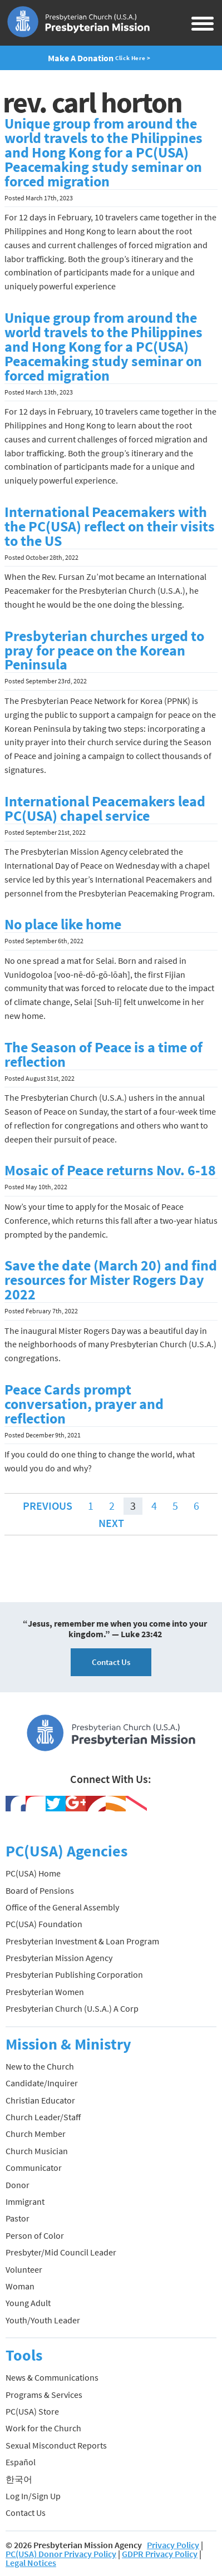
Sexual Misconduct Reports (56, 2445)
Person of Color (35, 2235)
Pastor (17, 2218)
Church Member (36, 2133)
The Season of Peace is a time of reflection (103, 1054)
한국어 (19, 2479)
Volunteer (24, 2269)
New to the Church (40, 2066)
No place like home (62, 924)
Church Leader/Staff (43, 2116)
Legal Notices (31, 2562)
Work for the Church (43, 2428)
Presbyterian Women (45, 1991)
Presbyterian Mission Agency (59, 1957)
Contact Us (111, 1662)
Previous (47, 1506)
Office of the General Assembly (62, 1907)
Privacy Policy (173, 2544)
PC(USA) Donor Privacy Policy (61, 2553)
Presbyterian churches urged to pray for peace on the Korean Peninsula (104, 650)
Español (21, 2461)
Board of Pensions (40, 1890)
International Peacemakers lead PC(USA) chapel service (104, 808)
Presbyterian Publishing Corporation (74, 1974)
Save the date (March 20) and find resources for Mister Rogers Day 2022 (110, 1280)
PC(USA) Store (32, 2411)
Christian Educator (40, 2100)
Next (111, 1523)
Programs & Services (44, 2394)
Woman (20, 2286)
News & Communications (52, 2377)
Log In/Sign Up (33, 2495)
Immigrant (25, 2201)
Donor (17, 2184)
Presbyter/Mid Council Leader (61, 2252)
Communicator (34, 2167)
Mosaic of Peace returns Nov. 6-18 (110, 1170)
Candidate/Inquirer (42, 2083)
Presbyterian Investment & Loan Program (82, 1941)
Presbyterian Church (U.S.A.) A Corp (72, 2008)
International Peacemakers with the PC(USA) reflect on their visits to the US (109, 526)
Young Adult (28, 2302)
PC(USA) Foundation (44, 1923)
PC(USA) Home (33, 1873)
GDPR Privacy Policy (160, 2553)
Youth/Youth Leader (43, 2320)
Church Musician (37, 2150)
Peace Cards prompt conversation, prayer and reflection (84, 1404)
